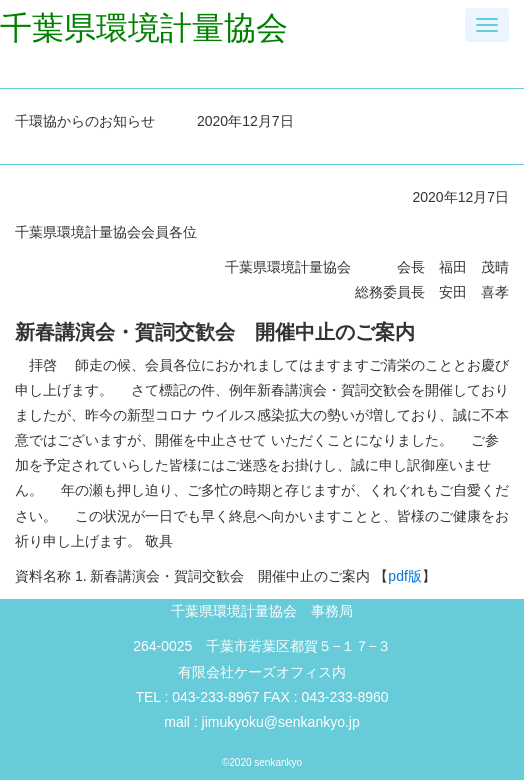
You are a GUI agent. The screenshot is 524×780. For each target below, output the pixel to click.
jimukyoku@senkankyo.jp (281, 722)
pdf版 (404, 576)
